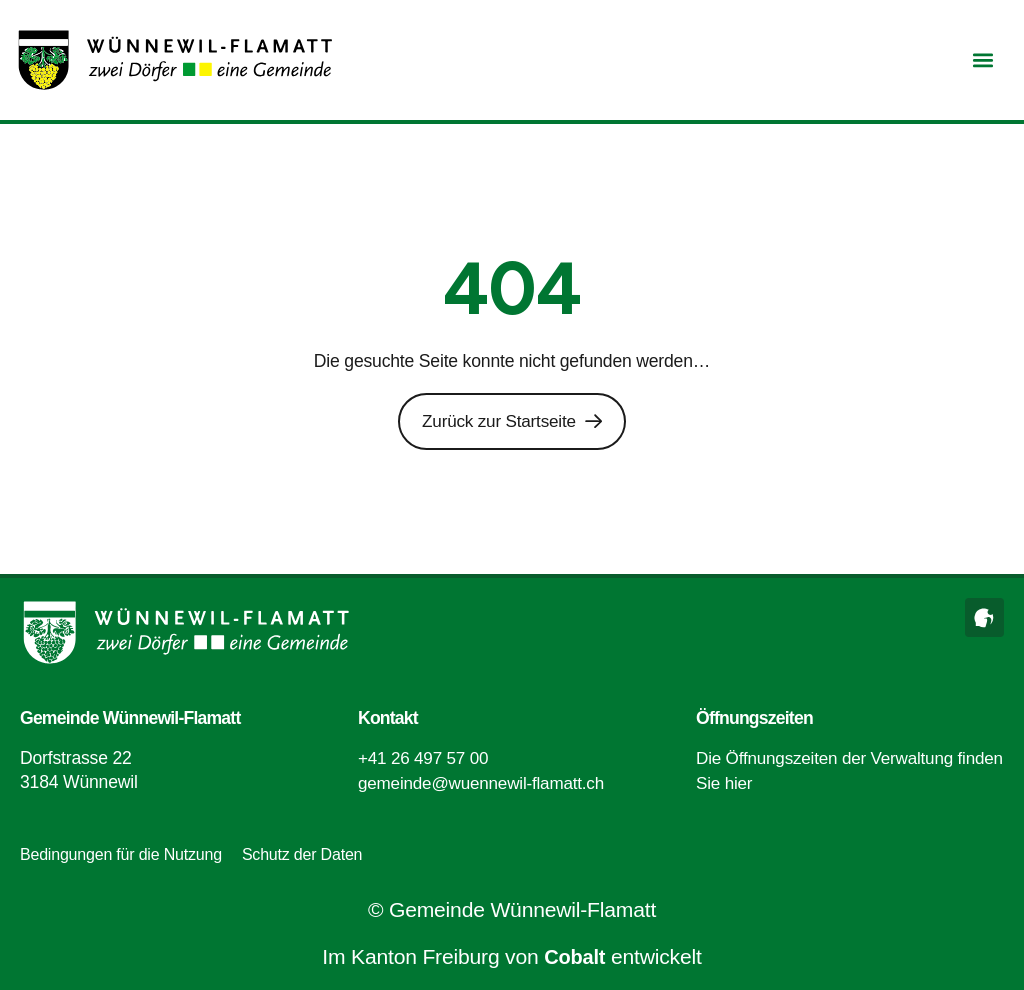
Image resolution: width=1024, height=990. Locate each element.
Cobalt (575, 956)
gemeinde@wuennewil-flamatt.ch (485, 782)
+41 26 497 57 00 (425, 758)
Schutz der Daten (302, 853)
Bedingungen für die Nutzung (121, 853)
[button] (982, 60)
